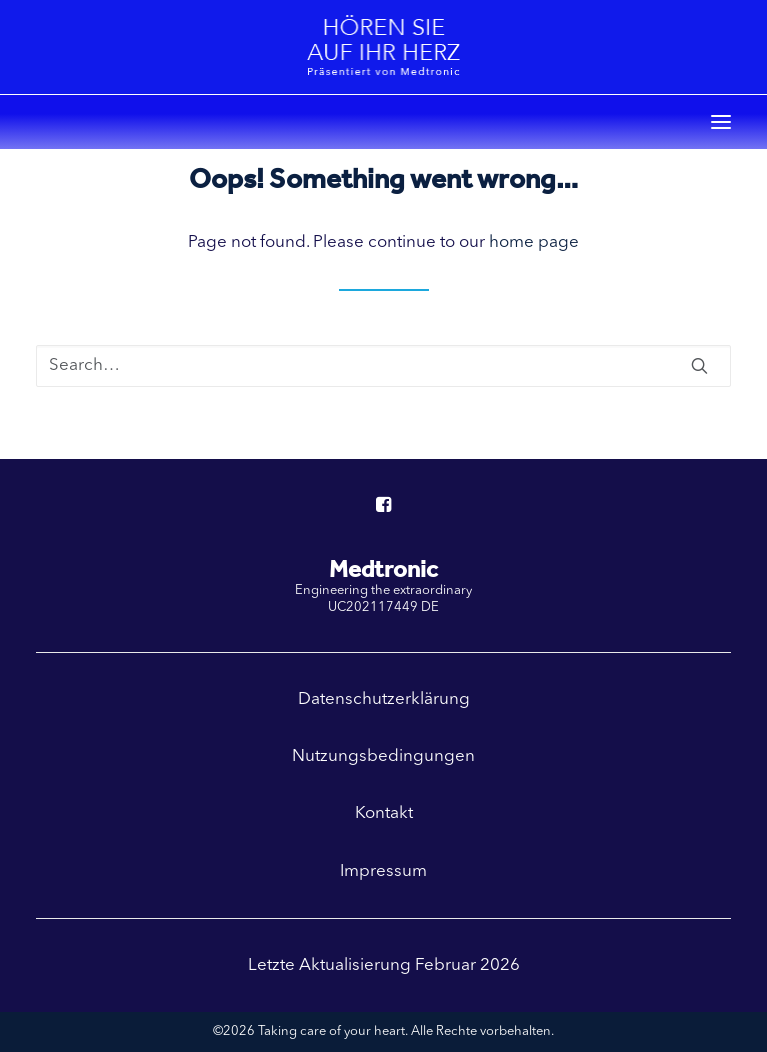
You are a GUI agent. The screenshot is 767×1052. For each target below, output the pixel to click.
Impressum (383, 871)
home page (534, 242)
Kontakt (384, 813)
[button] (721, 122)
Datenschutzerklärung (384, 699)
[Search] (383, 366)
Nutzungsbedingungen (383, 756)
